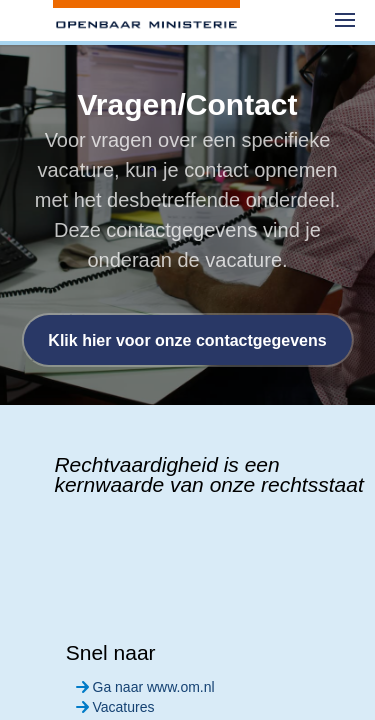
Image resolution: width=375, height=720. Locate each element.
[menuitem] (345, 20)
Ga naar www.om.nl (143, 687)
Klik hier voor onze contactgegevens (187, 340)
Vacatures (113, 707)
